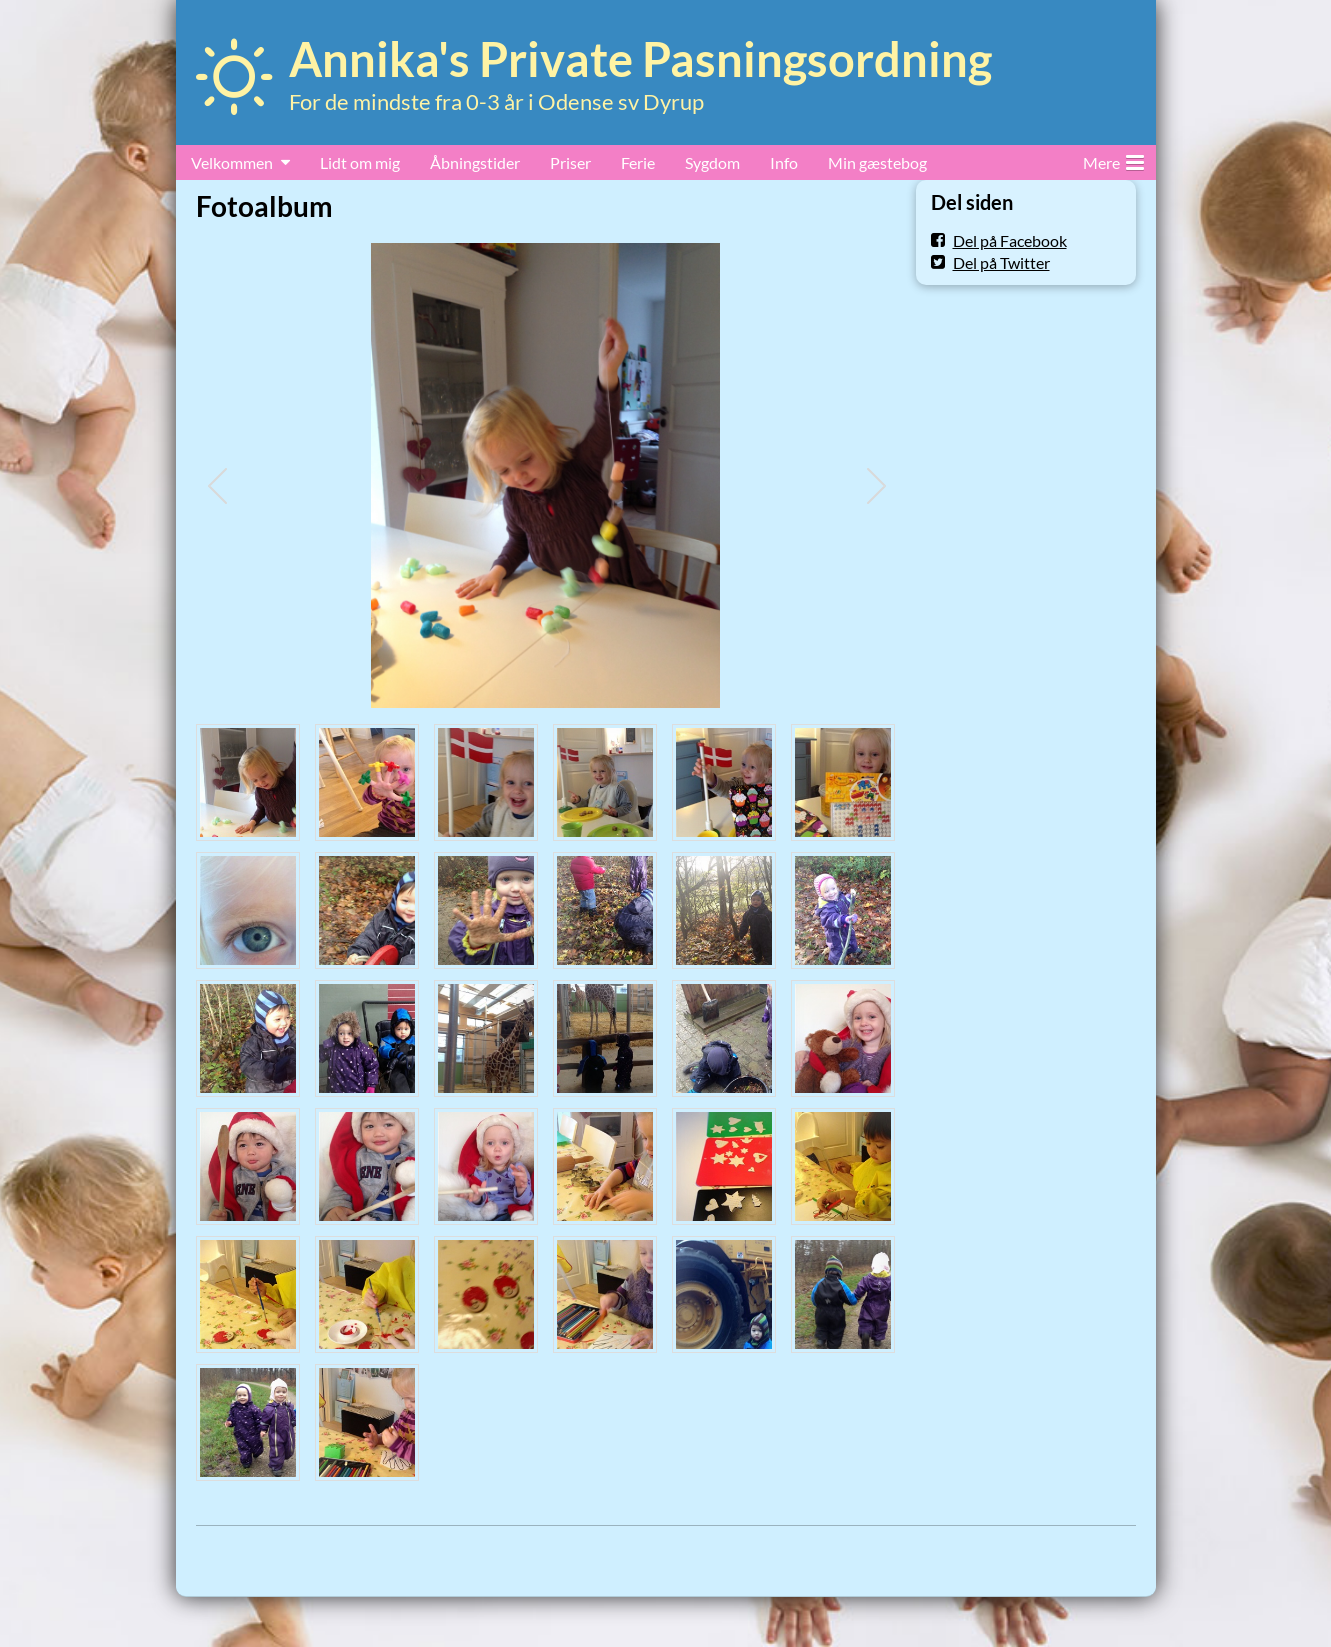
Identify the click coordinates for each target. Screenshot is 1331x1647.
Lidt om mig (360, 162)
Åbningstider (475, 162)
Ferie (638, 162)
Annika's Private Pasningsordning (640, 59)
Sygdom (712, 162)
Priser (570, 162)
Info (784, 162)
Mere (1113, 159)
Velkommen (232, 162)
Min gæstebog (877, 162)
